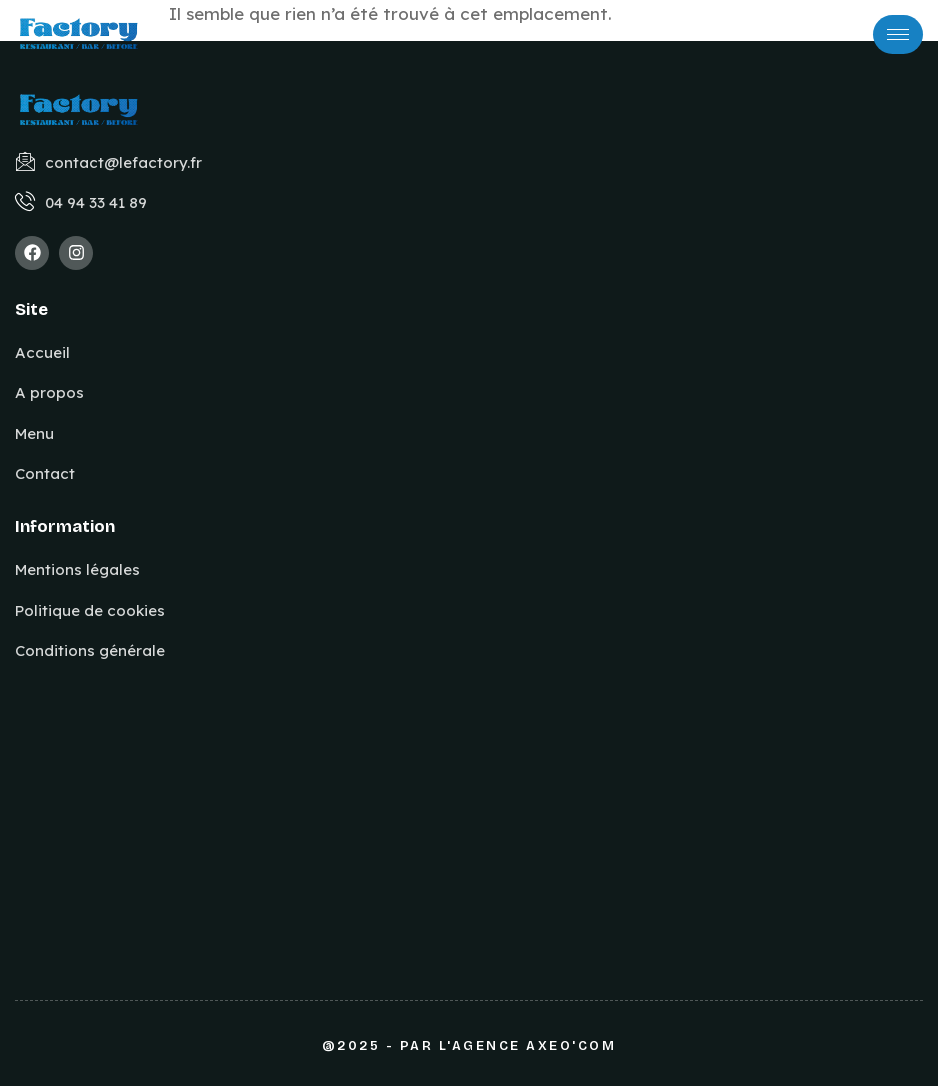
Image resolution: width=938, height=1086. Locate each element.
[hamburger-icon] (898, 34)
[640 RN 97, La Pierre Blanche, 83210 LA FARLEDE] (274, 797)
